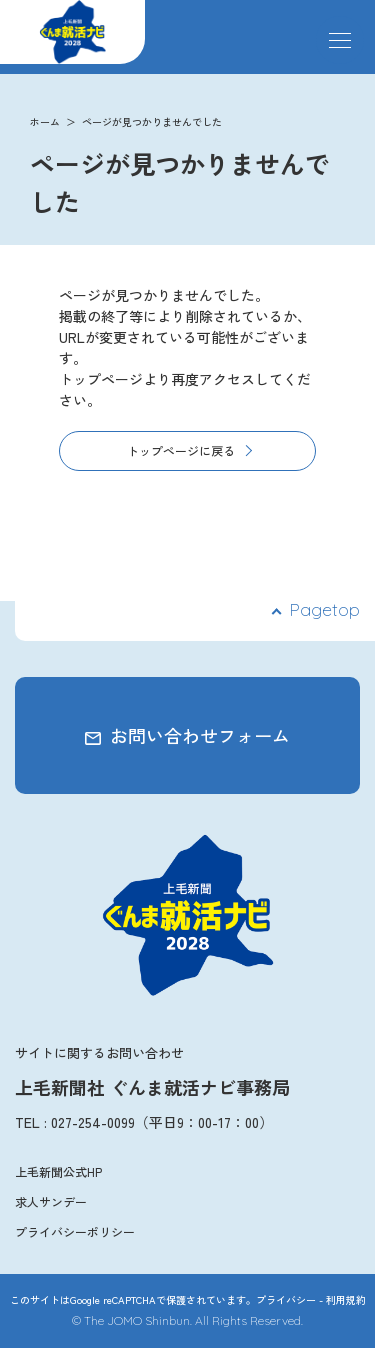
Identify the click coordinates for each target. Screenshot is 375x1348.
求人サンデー (51, 1201)
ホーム (45, 121)
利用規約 (346, 1299)
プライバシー (286, 1299)
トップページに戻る (181, 450)
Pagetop (324, 609)
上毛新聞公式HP (58, 1171)
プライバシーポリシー (75, 1231)
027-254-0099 (93, 1122)
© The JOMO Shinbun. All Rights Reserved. (187, 1320)
